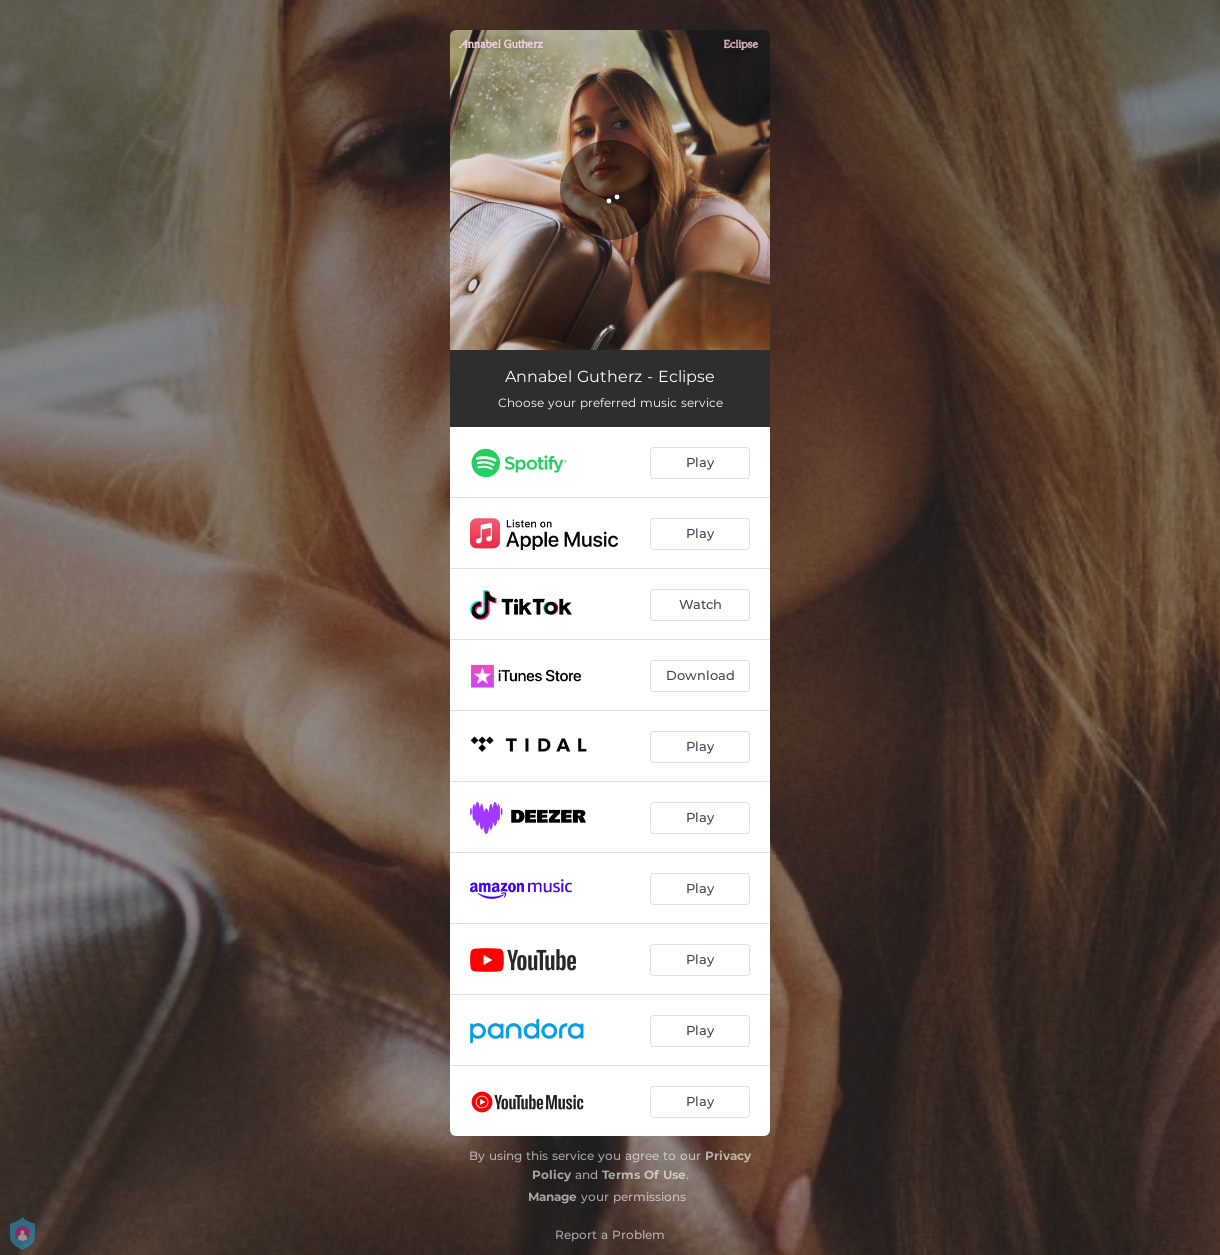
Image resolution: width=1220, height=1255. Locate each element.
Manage (552, 1196)
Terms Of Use (644, 1174)
